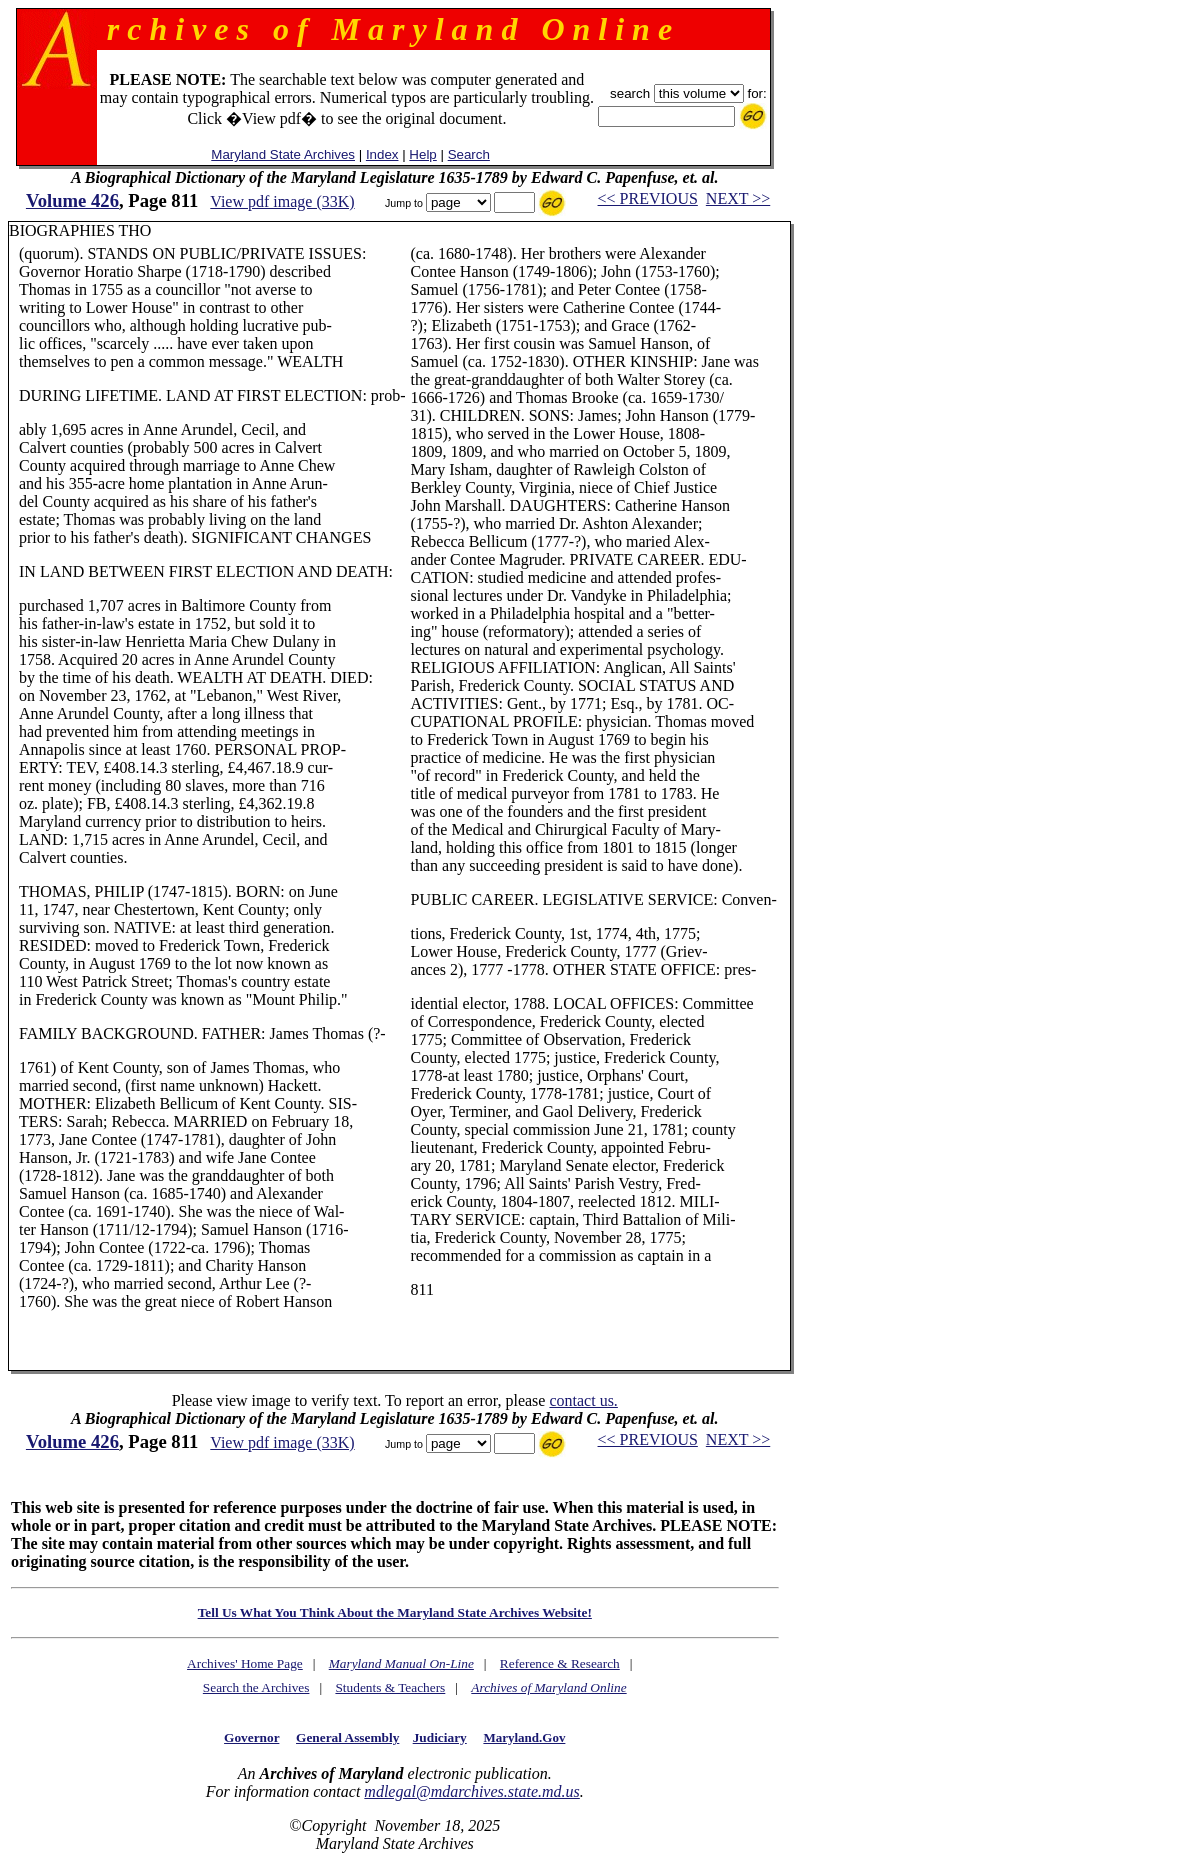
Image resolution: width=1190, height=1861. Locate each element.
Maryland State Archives (283, 154)
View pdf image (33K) (282, 201)
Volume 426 (72, 200)
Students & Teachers (390, 1687)
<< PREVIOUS (648, 198)
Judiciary (440, 1737)
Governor (251, 1737)
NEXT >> (738, 198)
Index (382, 154)
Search (469, 154)
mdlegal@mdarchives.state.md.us (471, 1791)
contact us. (583, 1400)
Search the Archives (256, 1687)
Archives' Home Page (245, 1663)
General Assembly (347, 1737)
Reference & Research (560, 1663)
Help (422, 154)
